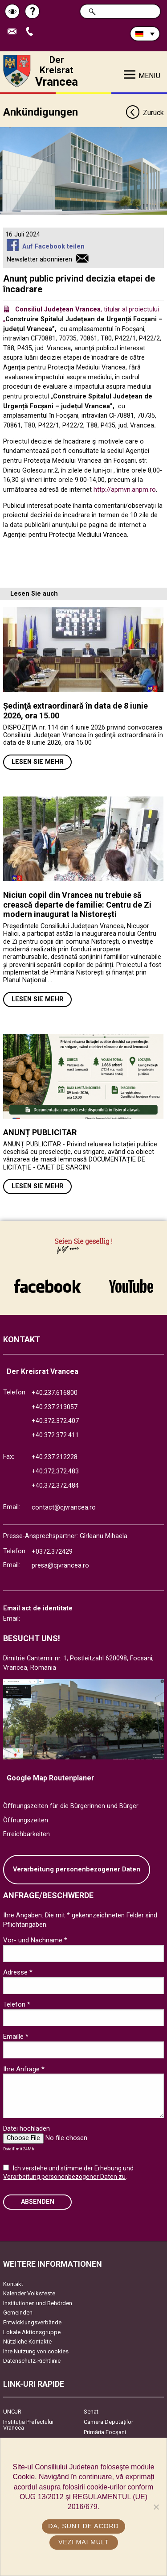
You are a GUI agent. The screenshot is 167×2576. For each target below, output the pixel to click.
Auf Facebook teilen (53, 246)
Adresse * (18, 1972)
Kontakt (13, 2284)
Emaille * (16, 2037)
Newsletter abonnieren (39, 259)
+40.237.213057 (54, 1407)
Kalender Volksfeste (29, 2293)
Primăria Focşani (105, 2432)
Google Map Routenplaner (50, 1778)
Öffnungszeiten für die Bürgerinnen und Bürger (70, 1806)
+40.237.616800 (54, 1393)
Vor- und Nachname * (35, 1940)
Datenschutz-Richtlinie (32, 2360)
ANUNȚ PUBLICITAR (40, 1132)
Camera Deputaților (108, 2421)
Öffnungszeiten (25, 1820)
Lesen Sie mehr (38, 762)
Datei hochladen (26, 2128)
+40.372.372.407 (55, 1421)
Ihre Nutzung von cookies (36, 2351)
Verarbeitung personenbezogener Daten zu (64, 2176)
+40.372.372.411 (55, 1435)
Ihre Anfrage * (24, 2069)
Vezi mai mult (83, 2542)
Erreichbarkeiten (26, 1834)
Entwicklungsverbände (32, 2322)
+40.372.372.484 (55, 1485)
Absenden (37, 2202)
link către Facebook (47, 1286)
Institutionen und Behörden (37, 2303)
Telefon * (16, 2004)
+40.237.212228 (54, 1457)
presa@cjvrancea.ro (60, 1565)
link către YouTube (131, 1286)
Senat (91, 2411)
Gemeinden (18, 2312)
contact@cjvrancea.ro (64, 1507)
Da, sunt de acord (83, 2526)
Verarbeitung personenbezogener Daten (76, 1869)
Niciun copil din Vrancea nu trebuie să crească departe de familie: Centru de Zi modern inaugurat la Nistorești (77, 904)
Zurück (144, 113)
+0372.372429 (52, 1552)
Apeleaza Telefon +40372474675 (31, 32)
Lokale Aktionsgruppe (32, 2332)
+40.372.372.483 (55, 1471)
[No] (155, 2506)
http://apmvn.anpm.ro (125, 490)
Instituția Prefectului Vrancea (28, 2424)
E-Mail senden (14, 32)
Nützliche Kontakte (27, 2341)
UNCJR (12, 2411)
